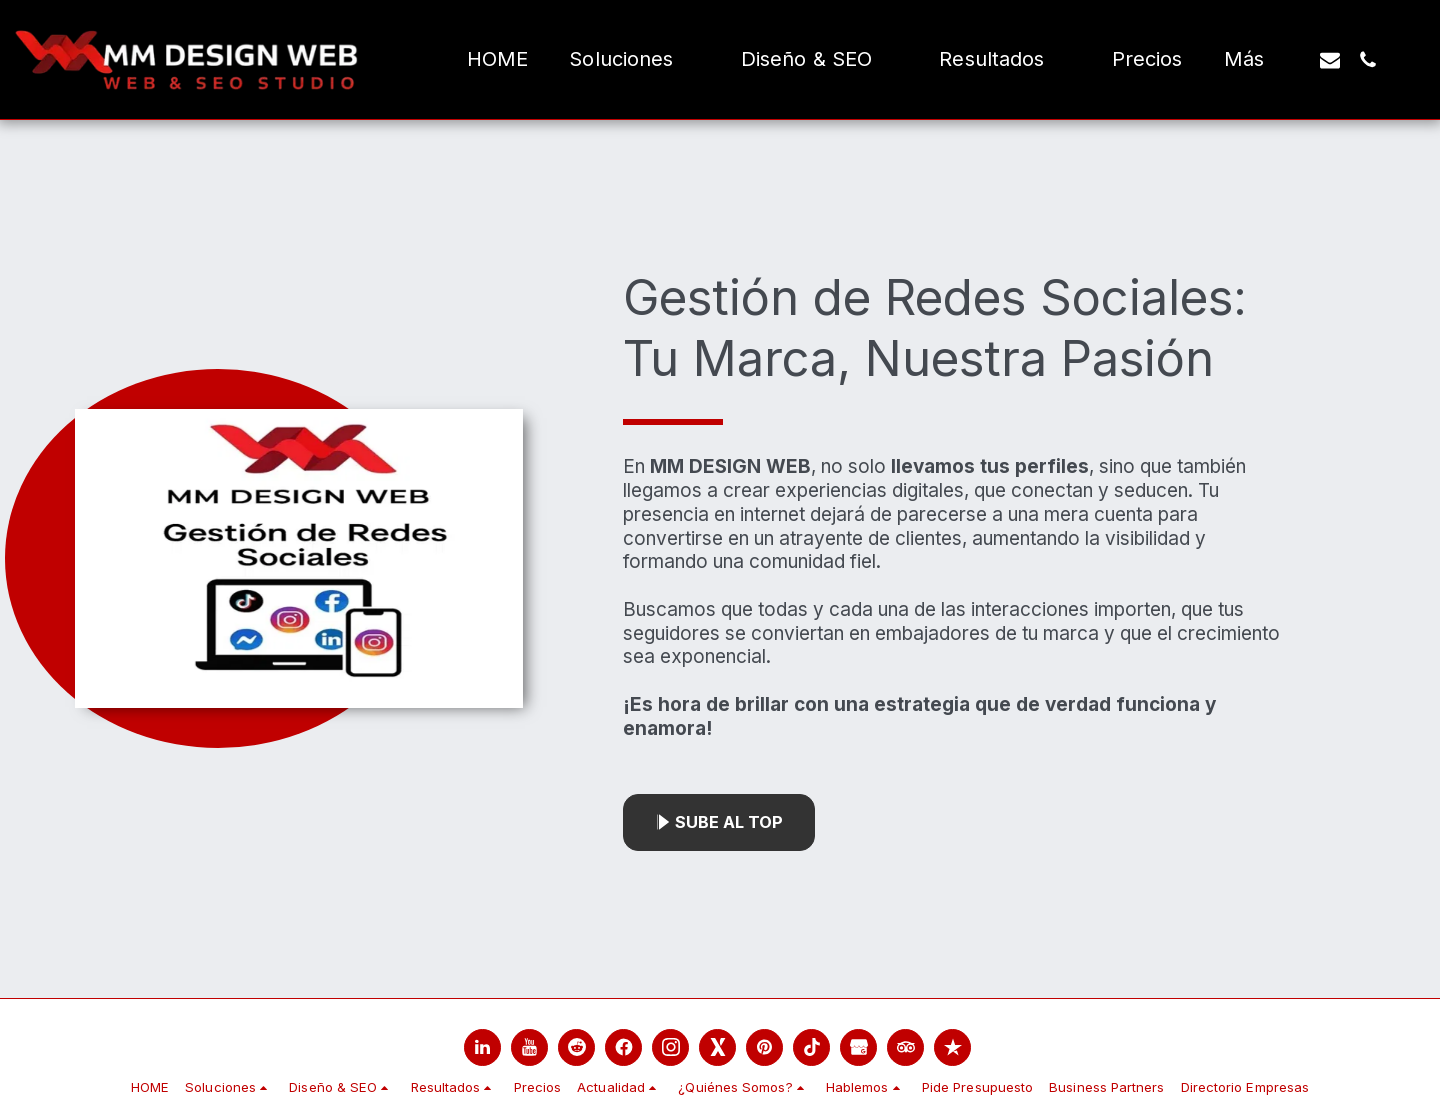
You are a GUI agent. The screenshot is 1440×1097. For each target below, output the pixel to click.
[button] (634, 60)
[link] (482, 1047)
